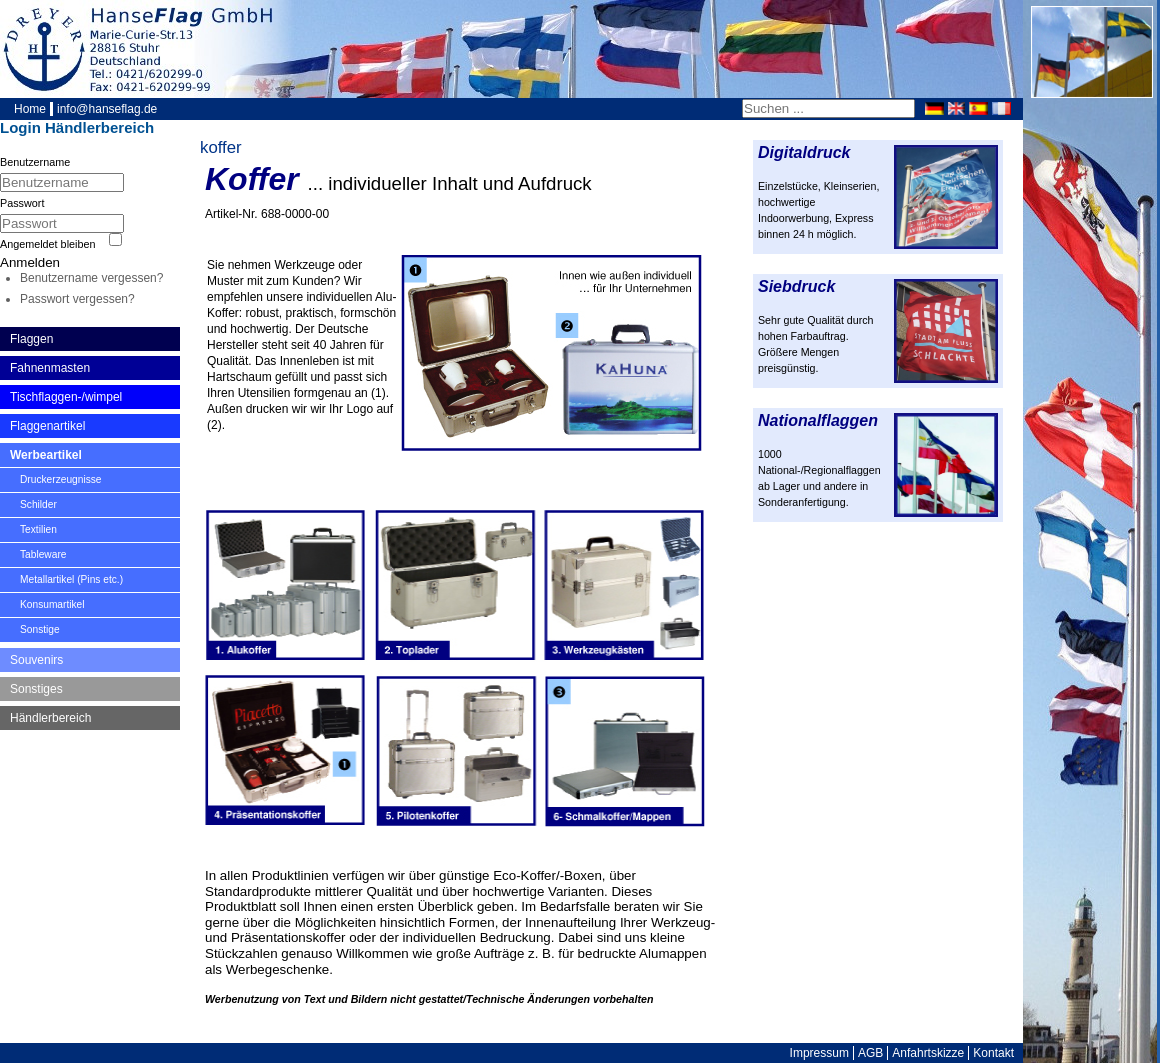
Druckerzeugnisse (61, 479)
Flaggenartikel (47, 426)
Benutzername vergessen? (91, 278)
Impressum (819, 1053)
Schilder (38, 504)
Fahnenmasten (50, 368)
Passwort (22, 203)
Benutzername (35, 162)
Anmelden (30, 262)
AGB (870, 1053)
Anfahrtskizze (928, 1053)
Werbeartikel (46, 455)
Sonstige (40, 629)
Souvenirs (36, 660)
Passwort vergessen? (77, 299)
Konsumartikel (52, 604)
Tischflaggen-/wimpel (66, 397)
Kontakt (993, 1053)
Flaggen (31, 339)
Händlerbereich (50, 718)
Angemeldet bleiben (47, 244)
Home (30, 109)
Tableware (43, 554)
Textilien (38, 529)
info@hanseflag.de (107, 109)
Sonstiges (36, 689)
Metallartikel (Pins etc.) (71, 579)
